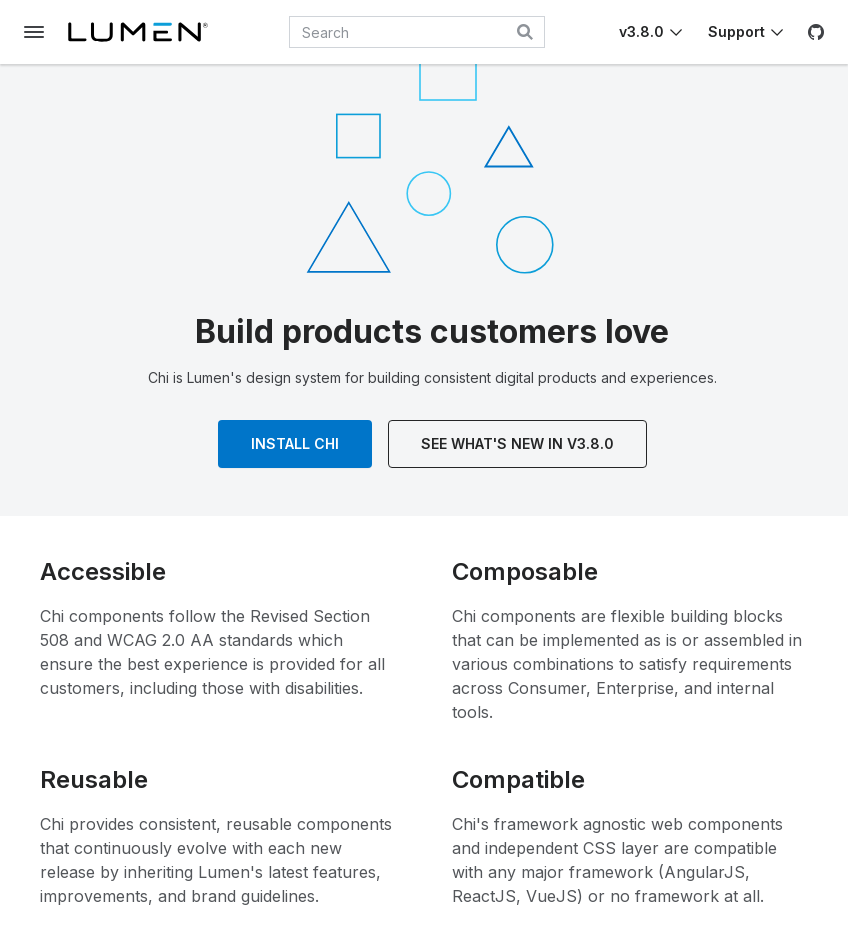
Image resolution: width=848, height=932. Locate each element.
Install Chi (295, 443)
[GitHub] (816, 32)
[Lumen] (138, 32)
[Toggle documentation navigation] (34, 32)
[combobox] (417, 32)
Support (736, 31)
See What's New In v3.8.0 (517, 443)
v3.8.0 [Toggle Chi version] (641, 31)
